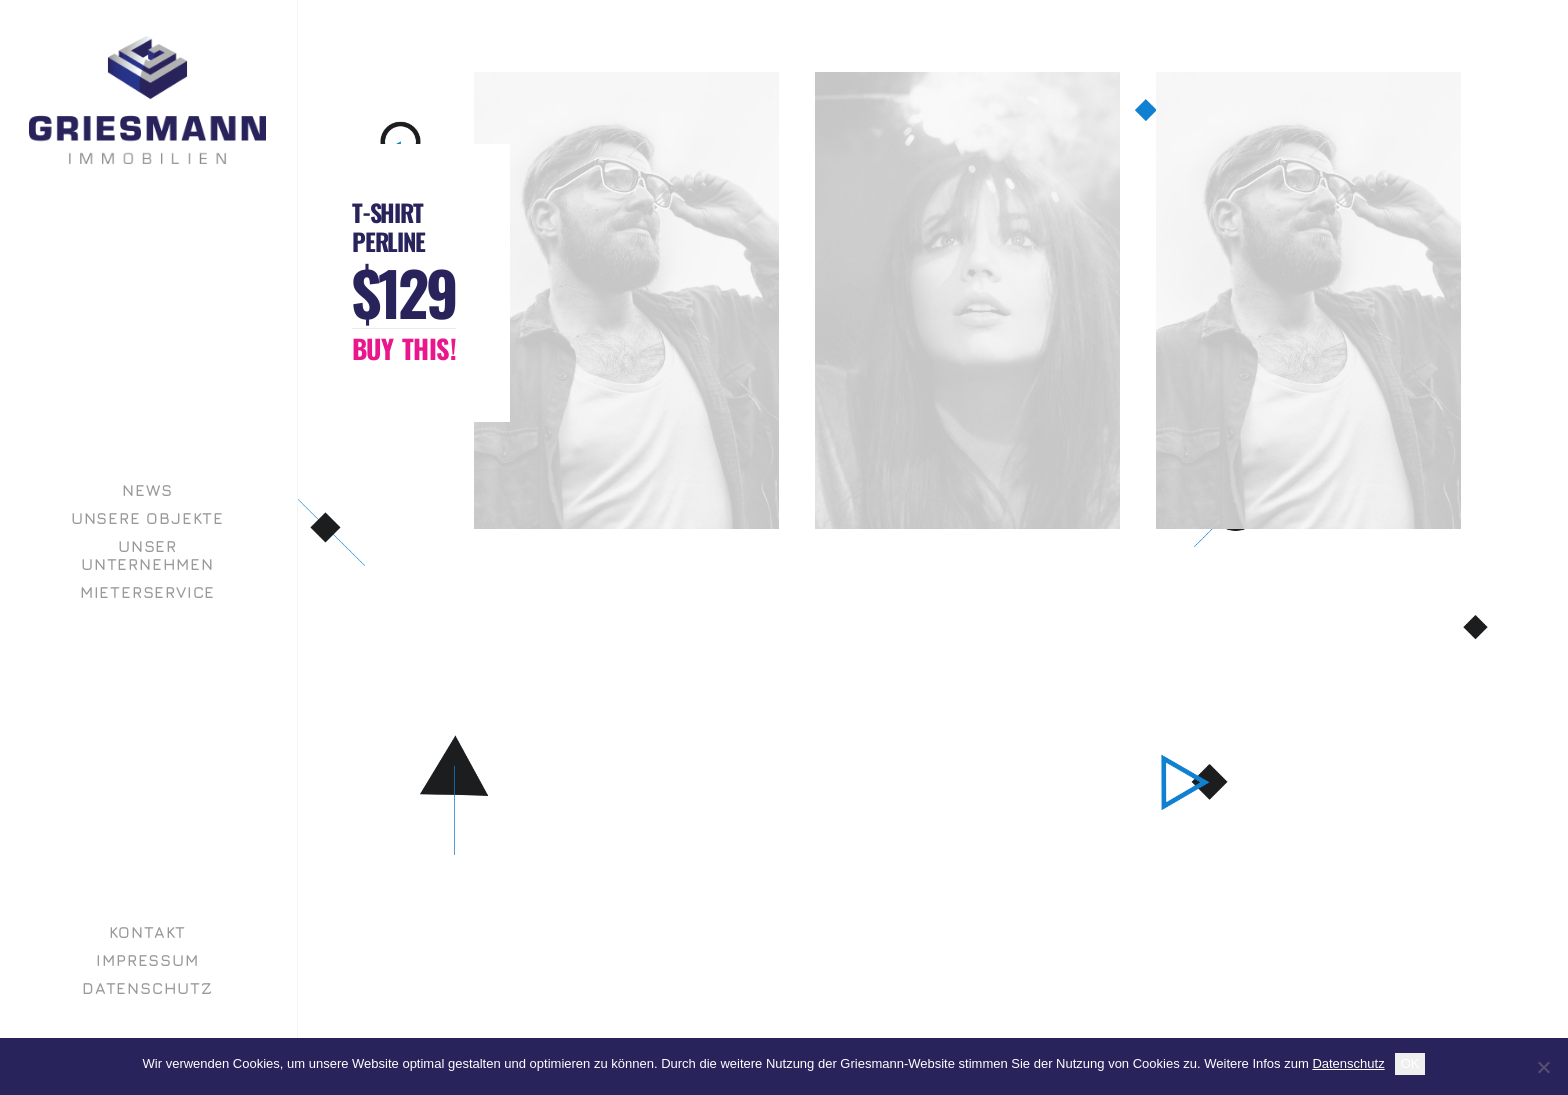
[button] (404, 348)
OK (1410, 1063)
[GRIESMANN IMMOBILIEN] (147, 100)
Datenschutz (1348, 1063)
